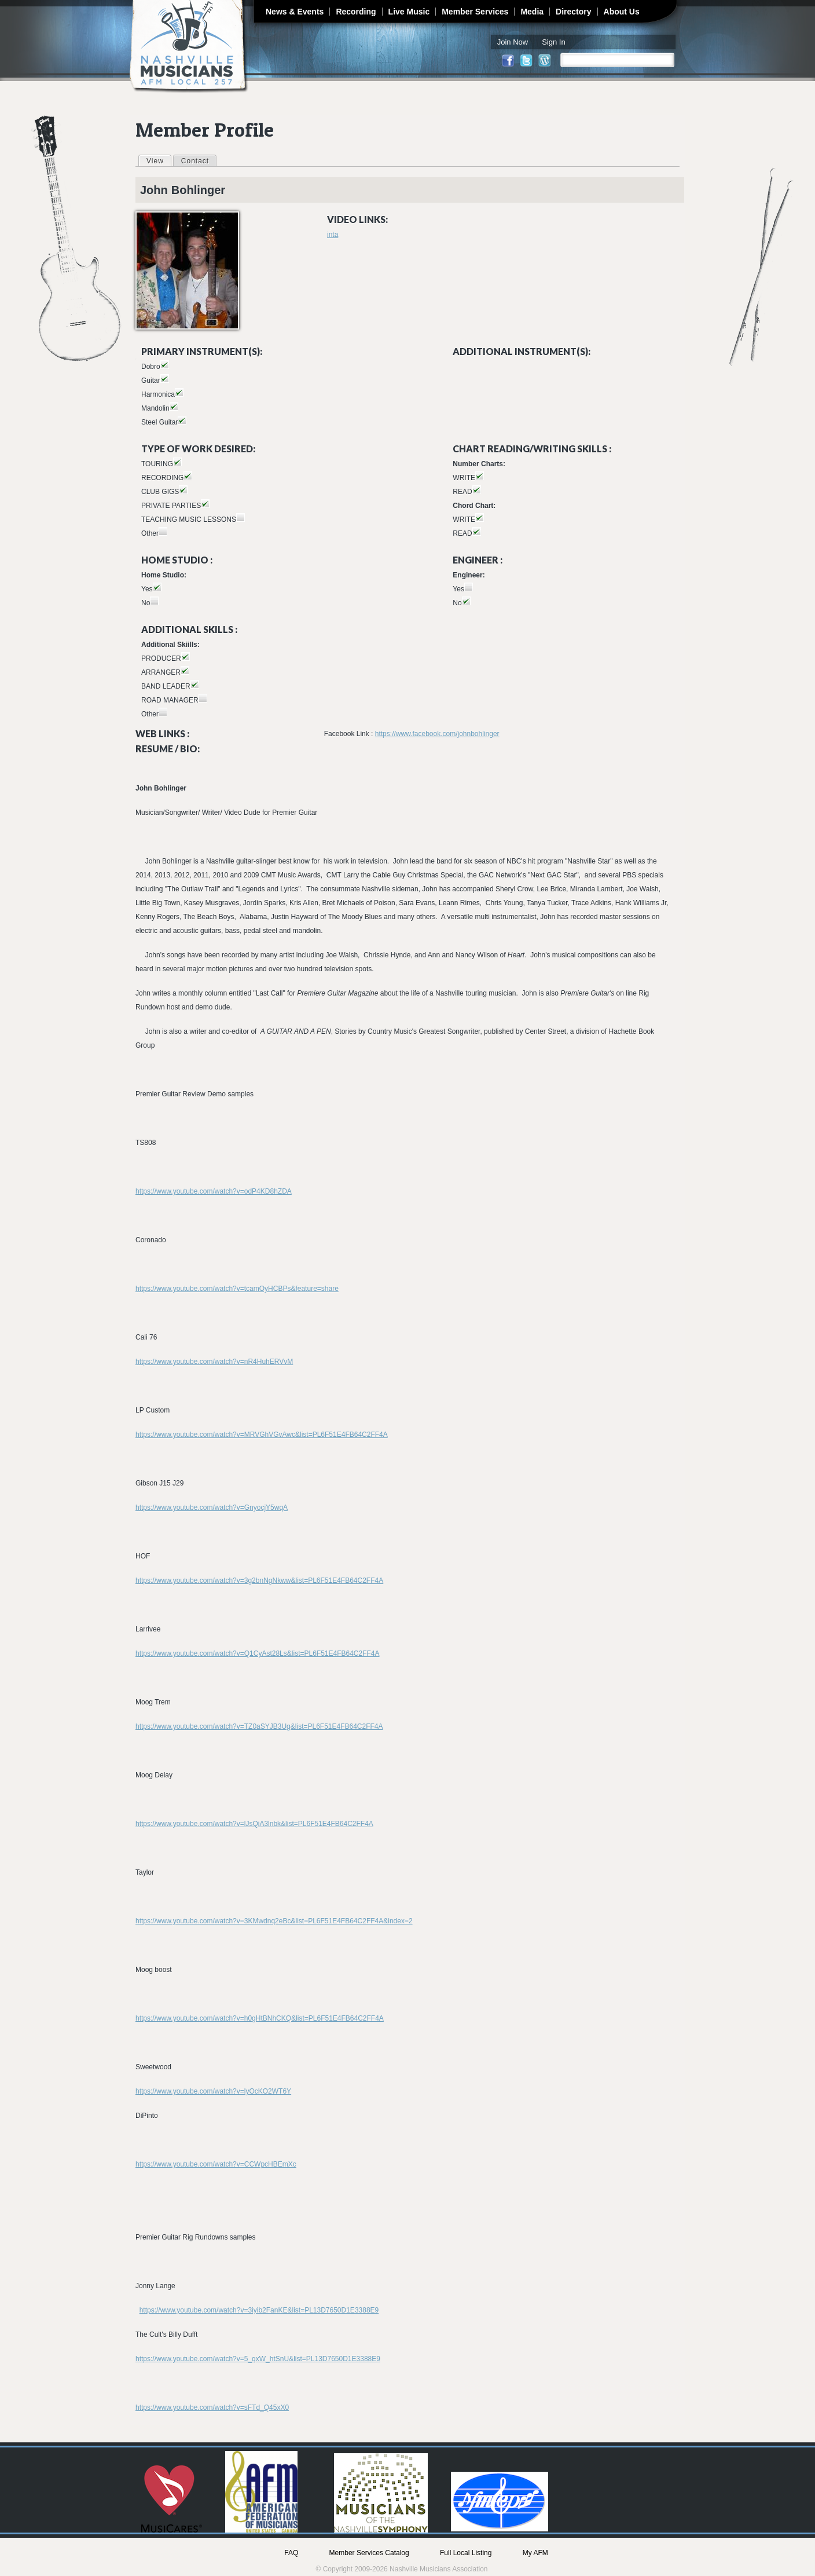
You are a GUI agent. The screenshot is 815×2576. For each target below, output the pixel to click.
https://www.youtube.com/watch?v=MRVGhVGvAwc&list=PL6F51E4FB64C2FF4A (261, 1434)
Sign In (553, 42)
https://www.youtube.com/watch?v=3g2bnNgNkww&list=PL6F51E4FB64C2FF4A (259, 1580)
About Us (622, 12)
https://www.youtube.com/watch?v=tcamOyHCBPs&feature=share (237, 1289)
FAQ (291, 2553)
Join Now (512, 42)
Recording (356, 12)
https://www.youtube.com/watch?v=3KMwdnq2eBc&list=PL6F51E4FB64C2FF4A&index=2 (274, 1921)
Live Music (409, 12)
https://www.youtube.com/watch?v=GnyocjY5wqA (211, 1507)
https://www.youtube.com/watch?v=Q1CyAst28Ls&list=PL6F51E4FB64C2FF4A (257, 1653)
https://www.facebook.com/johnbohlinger (437, 734)
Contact (195, 161)
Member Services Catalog (369, 2553)
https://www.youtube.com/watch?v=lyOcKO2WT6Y (213, 2091)
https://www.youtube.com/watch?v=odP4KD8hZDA (213, 1191)
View (158, 160)
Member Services (475, 12)
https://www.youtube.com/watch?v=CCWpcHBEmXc (215, 2164)
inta (332, 234)
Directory (573, 12)
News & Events (295, 12)
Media (532, 12)
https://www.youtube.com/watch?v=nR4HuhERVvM (214, 1361)
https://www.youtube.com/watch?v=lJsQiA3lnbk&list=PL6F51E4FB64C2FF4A (254, 1824)
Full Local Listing (465, 2553)
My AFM (535, 2553)
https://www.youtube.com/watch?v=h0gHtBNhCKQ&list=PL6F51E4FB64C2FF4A (259, 2018)
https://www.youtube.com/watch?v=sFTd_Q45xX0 (212, 2407)
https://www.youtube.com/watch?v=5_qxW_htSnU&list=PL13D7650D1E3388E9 (257, 2359)
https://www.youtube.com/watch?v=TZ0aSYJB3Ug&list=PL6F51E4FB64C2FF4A (259, 1726)
